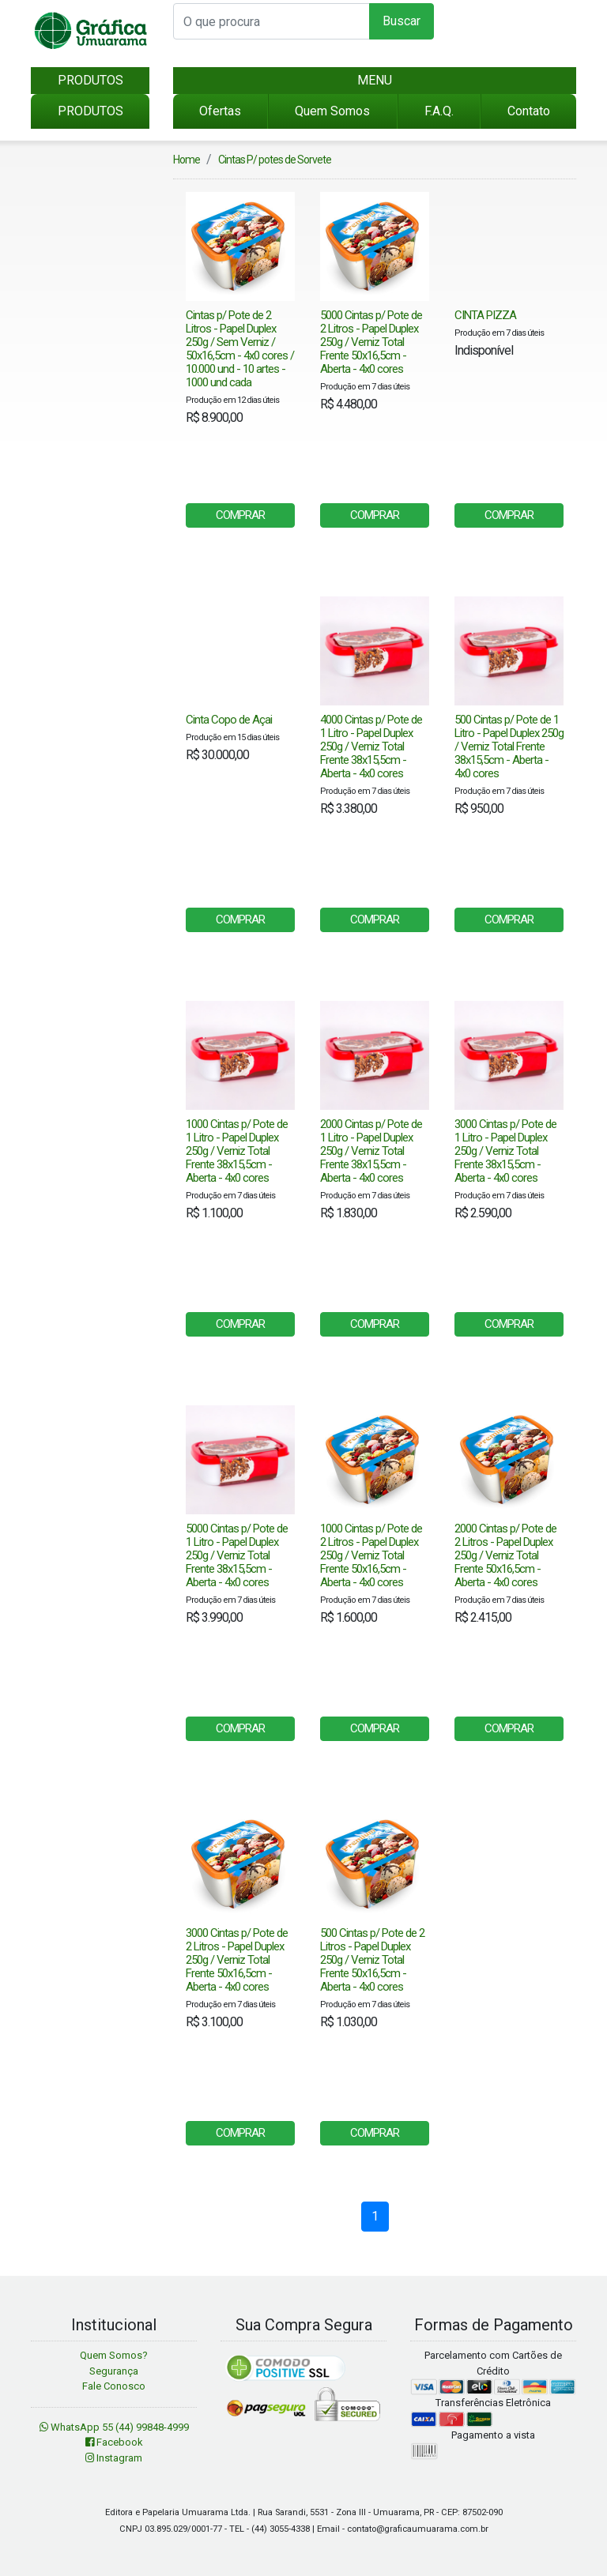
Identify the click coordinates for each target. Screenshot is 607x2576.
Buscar (401, 20)
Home (186, 159)
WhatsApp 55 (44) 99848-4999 (114, 2427)
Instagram (113, 2458)
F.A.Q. (439, 110)
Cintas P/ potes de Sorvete (274, 159)
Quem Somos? (114, 2355)
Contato (528, 110)
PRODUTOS (90, 80)
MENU (374, 80)
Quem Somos (332, 110)
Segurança (113, 2371)
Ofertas (220, 110)
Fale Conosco (113, 2386)
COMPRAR (240, 515)
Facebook (114, 2442)
